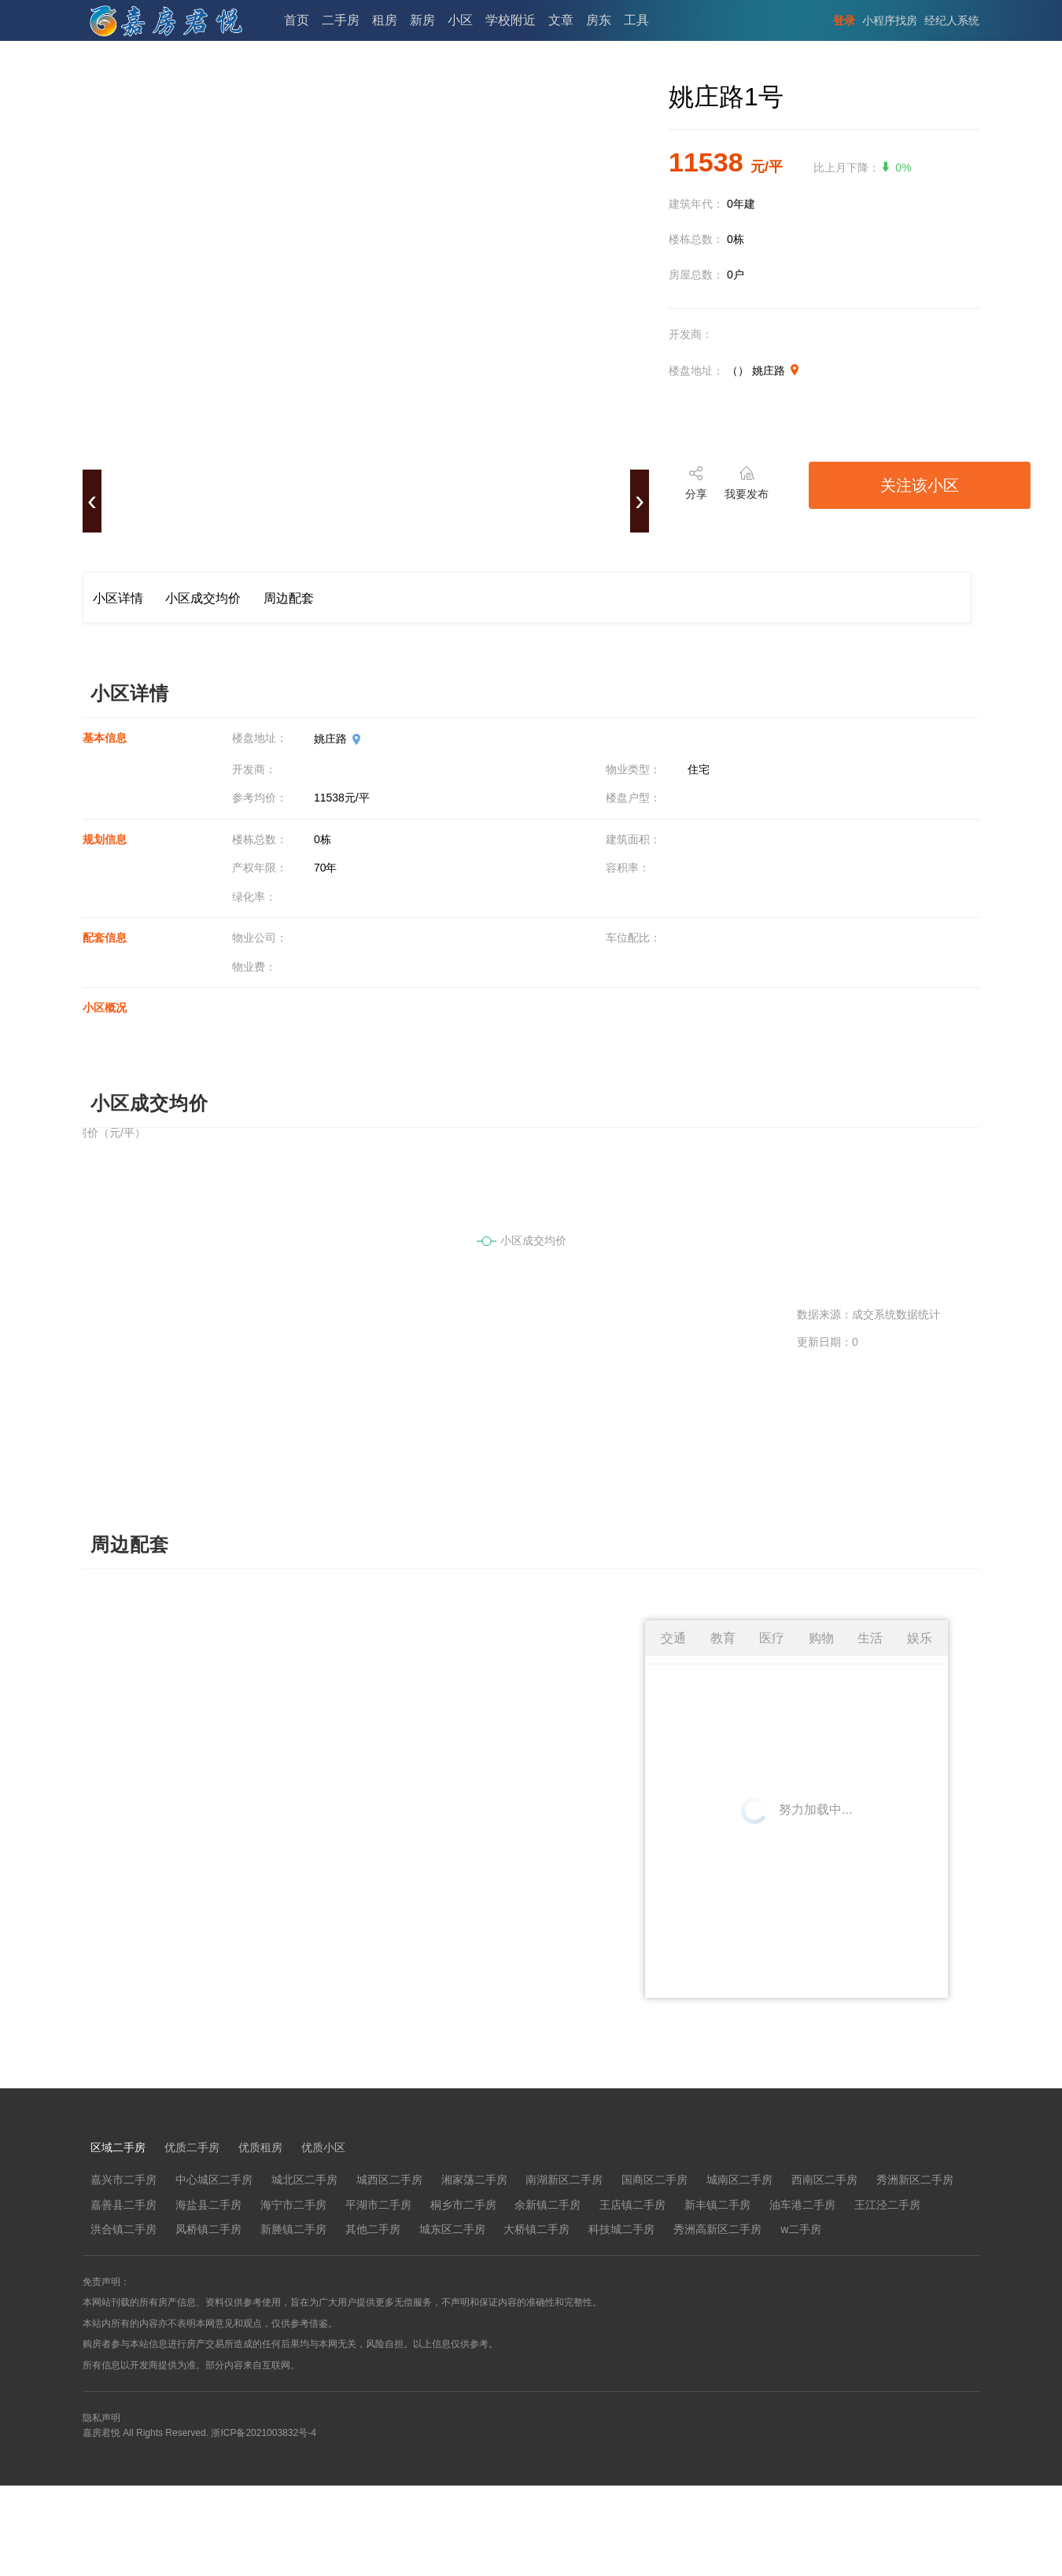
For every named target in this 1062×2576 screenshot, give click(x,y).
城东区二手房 (452, 2229)
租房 (384, 20)
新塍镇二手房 (293, 2229)
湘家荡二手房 (474, 2179)
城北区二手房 (304, 2179)
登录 (844, 20)
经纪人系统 (951, 20)
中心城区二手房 (214, 2179)
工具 (636, 20)
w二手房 (800, 2229)
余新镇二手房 (547, 2204)
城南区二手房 (739, 2179)
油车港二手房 (802, 2204)
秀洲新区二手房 (914, 2179)
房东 (598, 20)
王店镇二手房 (632, 2204)
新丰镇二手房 (717, 2204)
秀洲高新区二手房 (717, 2229)
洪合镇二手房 (123, 2229)
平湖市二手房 (378, 2204)
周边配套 (289, 598)
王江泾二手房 (887, 2204)
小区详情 (118, 598)
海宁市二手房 (293, 2204)
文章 (560, 20)
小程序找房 (889, 20)
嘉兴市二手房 (123, 2179)
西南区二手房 (824, 2179)
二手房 (341, 20)
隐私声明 (101, 2417)
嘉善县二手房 (123, 2204)
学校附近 (510, 20)
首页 (296, 20)
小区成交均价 (203, 598)
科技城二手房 (621, 2229)
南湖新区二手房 (564, 2179)
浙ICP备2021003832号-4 (263, 2432)
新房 (422, 20)
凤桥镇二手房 (208, 2229)
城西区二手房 (389, 2179)
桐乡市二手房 (463, 2204)
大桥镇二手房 (536, 2229)
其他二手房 (372, 2229)
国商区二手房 (654, 2179)
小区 (460, 20)
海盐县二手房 (208, 2204)
